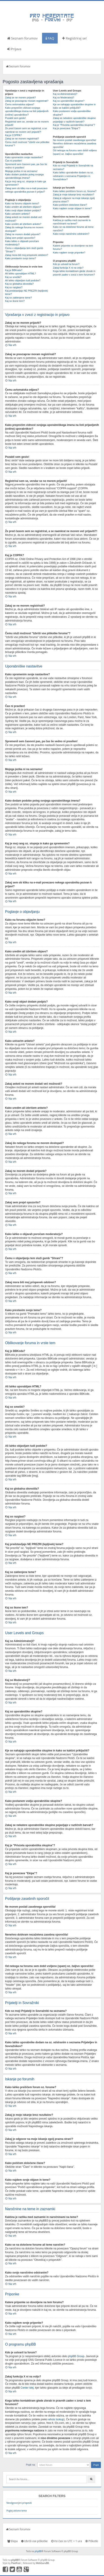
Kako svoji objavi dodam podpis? (23, 210)
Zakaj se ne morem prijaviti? (20, 97)
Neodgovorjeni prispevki (19, 2502)
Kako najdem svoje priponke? (69, 252)
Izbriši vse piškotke (34, 2541)
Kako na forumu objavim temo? (22, 203)
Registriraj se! (74, 38)
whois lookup (56, 2419)
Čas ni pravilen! (13, 160)
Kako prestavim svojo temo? (20, 258)
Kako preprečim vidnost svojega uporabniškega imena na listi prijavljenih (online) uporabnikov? (27, 111)
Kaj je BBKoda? (13, 270)
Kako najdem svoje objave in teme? (72, 208)
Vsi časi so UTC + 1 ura (66, 2541)
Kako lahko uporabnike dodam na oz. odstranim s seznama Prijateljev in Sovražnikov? (73, 176)
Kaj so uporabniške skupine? (69, 100)
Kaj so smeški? (13, 277)
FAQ (50, 38)
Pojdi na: (31, 2464)
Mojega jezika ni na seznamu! (21, 171)
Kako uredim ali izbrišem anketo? (23, 224)
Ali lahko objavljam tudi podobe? (22, 280)
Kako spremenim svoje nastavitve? (24, 157)
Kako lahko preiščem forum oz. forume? (74, 191)
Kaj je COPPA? (13, 135)
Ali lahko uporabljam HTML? (20, 273)
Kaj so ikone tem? (15, 301)
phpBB (38, 2551)
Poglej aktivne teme (16, 2510)
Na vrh (12, 345)
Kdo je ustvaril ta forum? (66, 264)
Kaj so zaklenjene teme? (18, 297)
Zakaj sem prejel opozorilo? (20, 237)
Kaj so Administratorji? (65, 94)
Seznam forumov (22, 38)
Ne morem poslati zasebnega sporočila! (74, 140)
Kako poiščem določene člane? (70, 204)
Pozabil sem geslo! (15, 118)
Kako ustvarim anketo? (17, 213)
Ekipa (12, 2541)
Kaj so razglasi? (14, 287)
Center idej (27, 2387)
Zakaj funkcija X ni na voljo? (68, 267)
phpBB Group (76, 2356)
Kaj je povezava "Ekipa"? (66, 128)
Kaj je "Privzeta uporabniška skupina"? (74, 125)
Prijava (14, 49)
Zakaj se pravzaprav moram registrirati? (27, 100)
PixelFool (16, 2562)
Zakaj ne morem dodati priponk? (22, 234)
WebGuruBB (42, 2562)
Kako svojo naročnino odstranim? (71, 233)
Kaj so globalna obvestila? (19, 283)
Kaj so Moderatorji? (63, 97)
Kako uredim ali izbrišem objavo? (23, 206)
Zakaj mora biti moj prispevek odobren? (26, 255)
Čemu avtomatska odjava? (19, 104)
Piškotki (91, 2541)
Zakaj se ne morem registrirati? (22, 138)
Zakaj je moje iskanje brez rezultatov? (73, 194)
